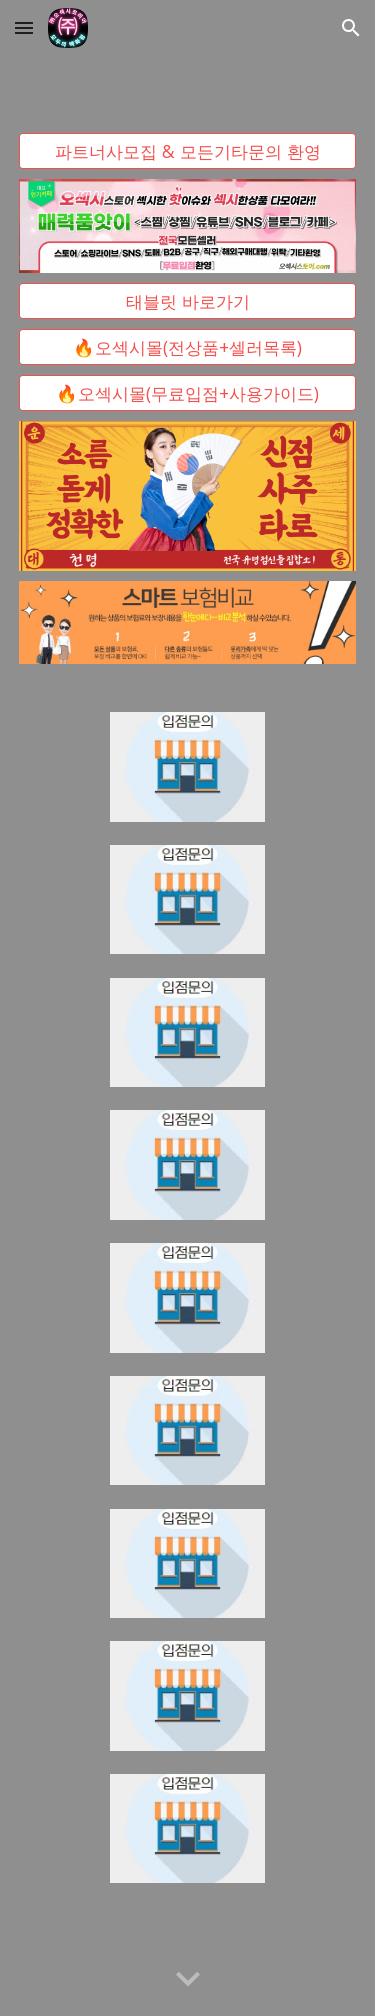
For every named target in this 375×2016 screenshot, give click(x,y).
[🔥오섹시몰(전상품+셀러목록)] (188, 347)
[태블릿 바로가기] (188, 301)
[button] (24, 27)
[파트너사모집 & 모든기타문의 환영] (188, 150)
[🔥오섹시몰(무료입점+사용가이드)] (188, 393)
